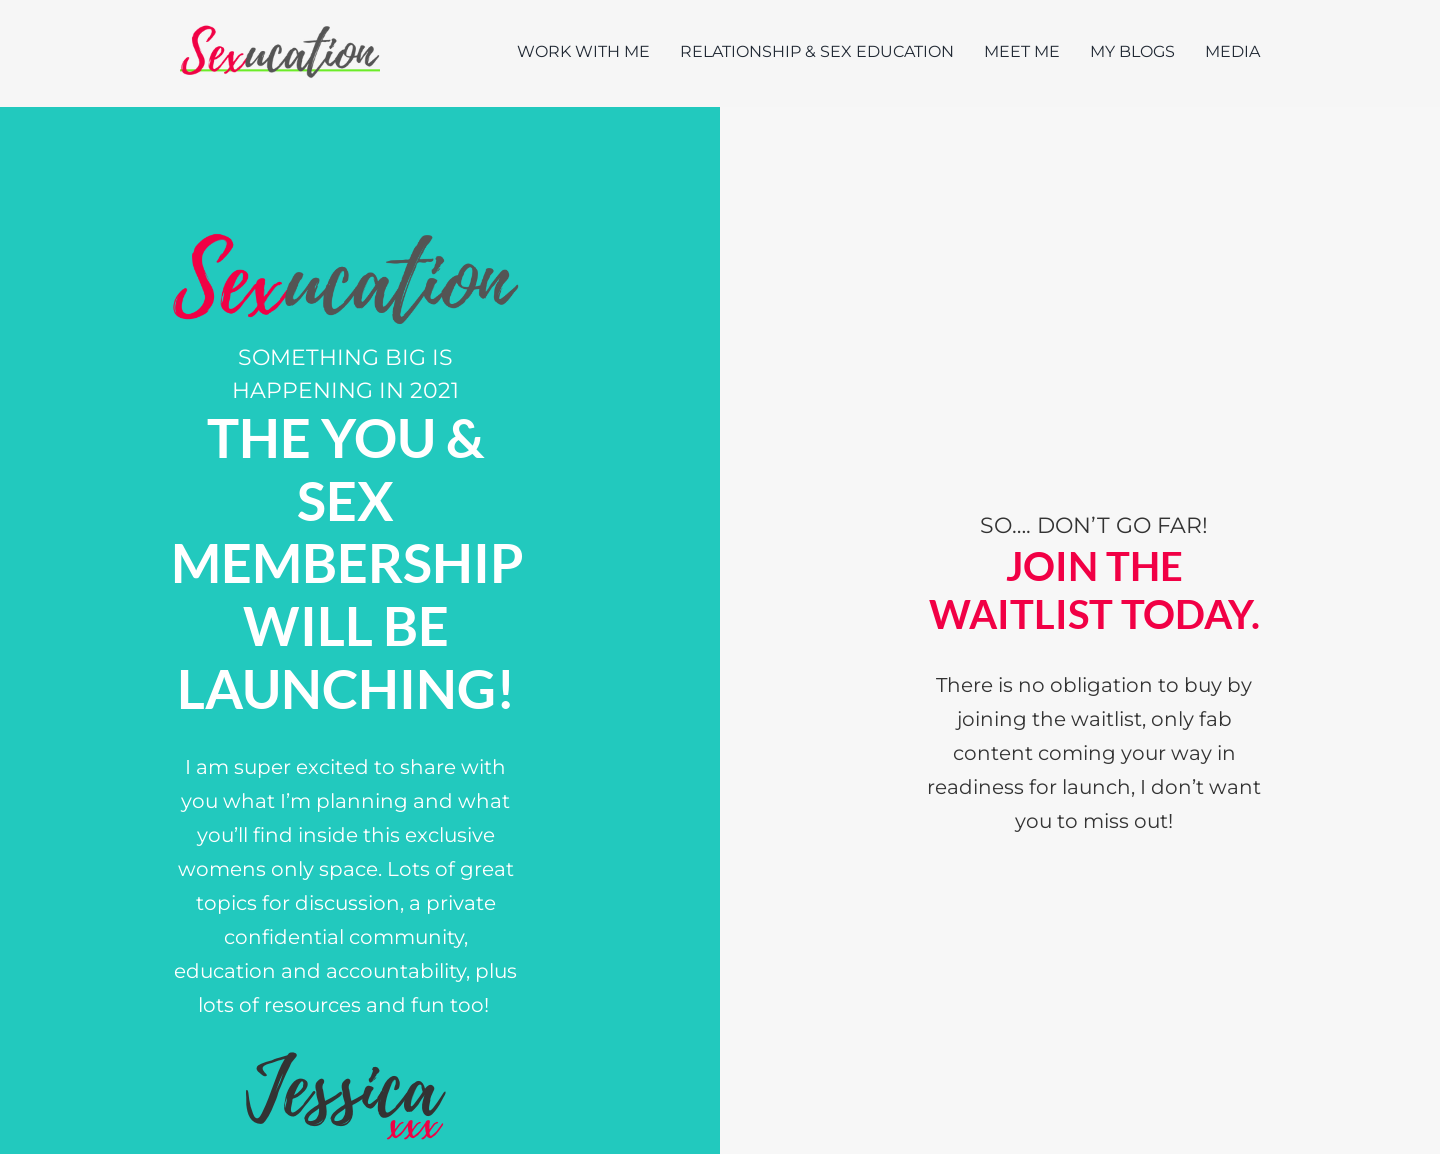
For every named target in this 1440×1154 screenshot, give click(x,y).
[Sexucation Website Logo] (280, 29)
